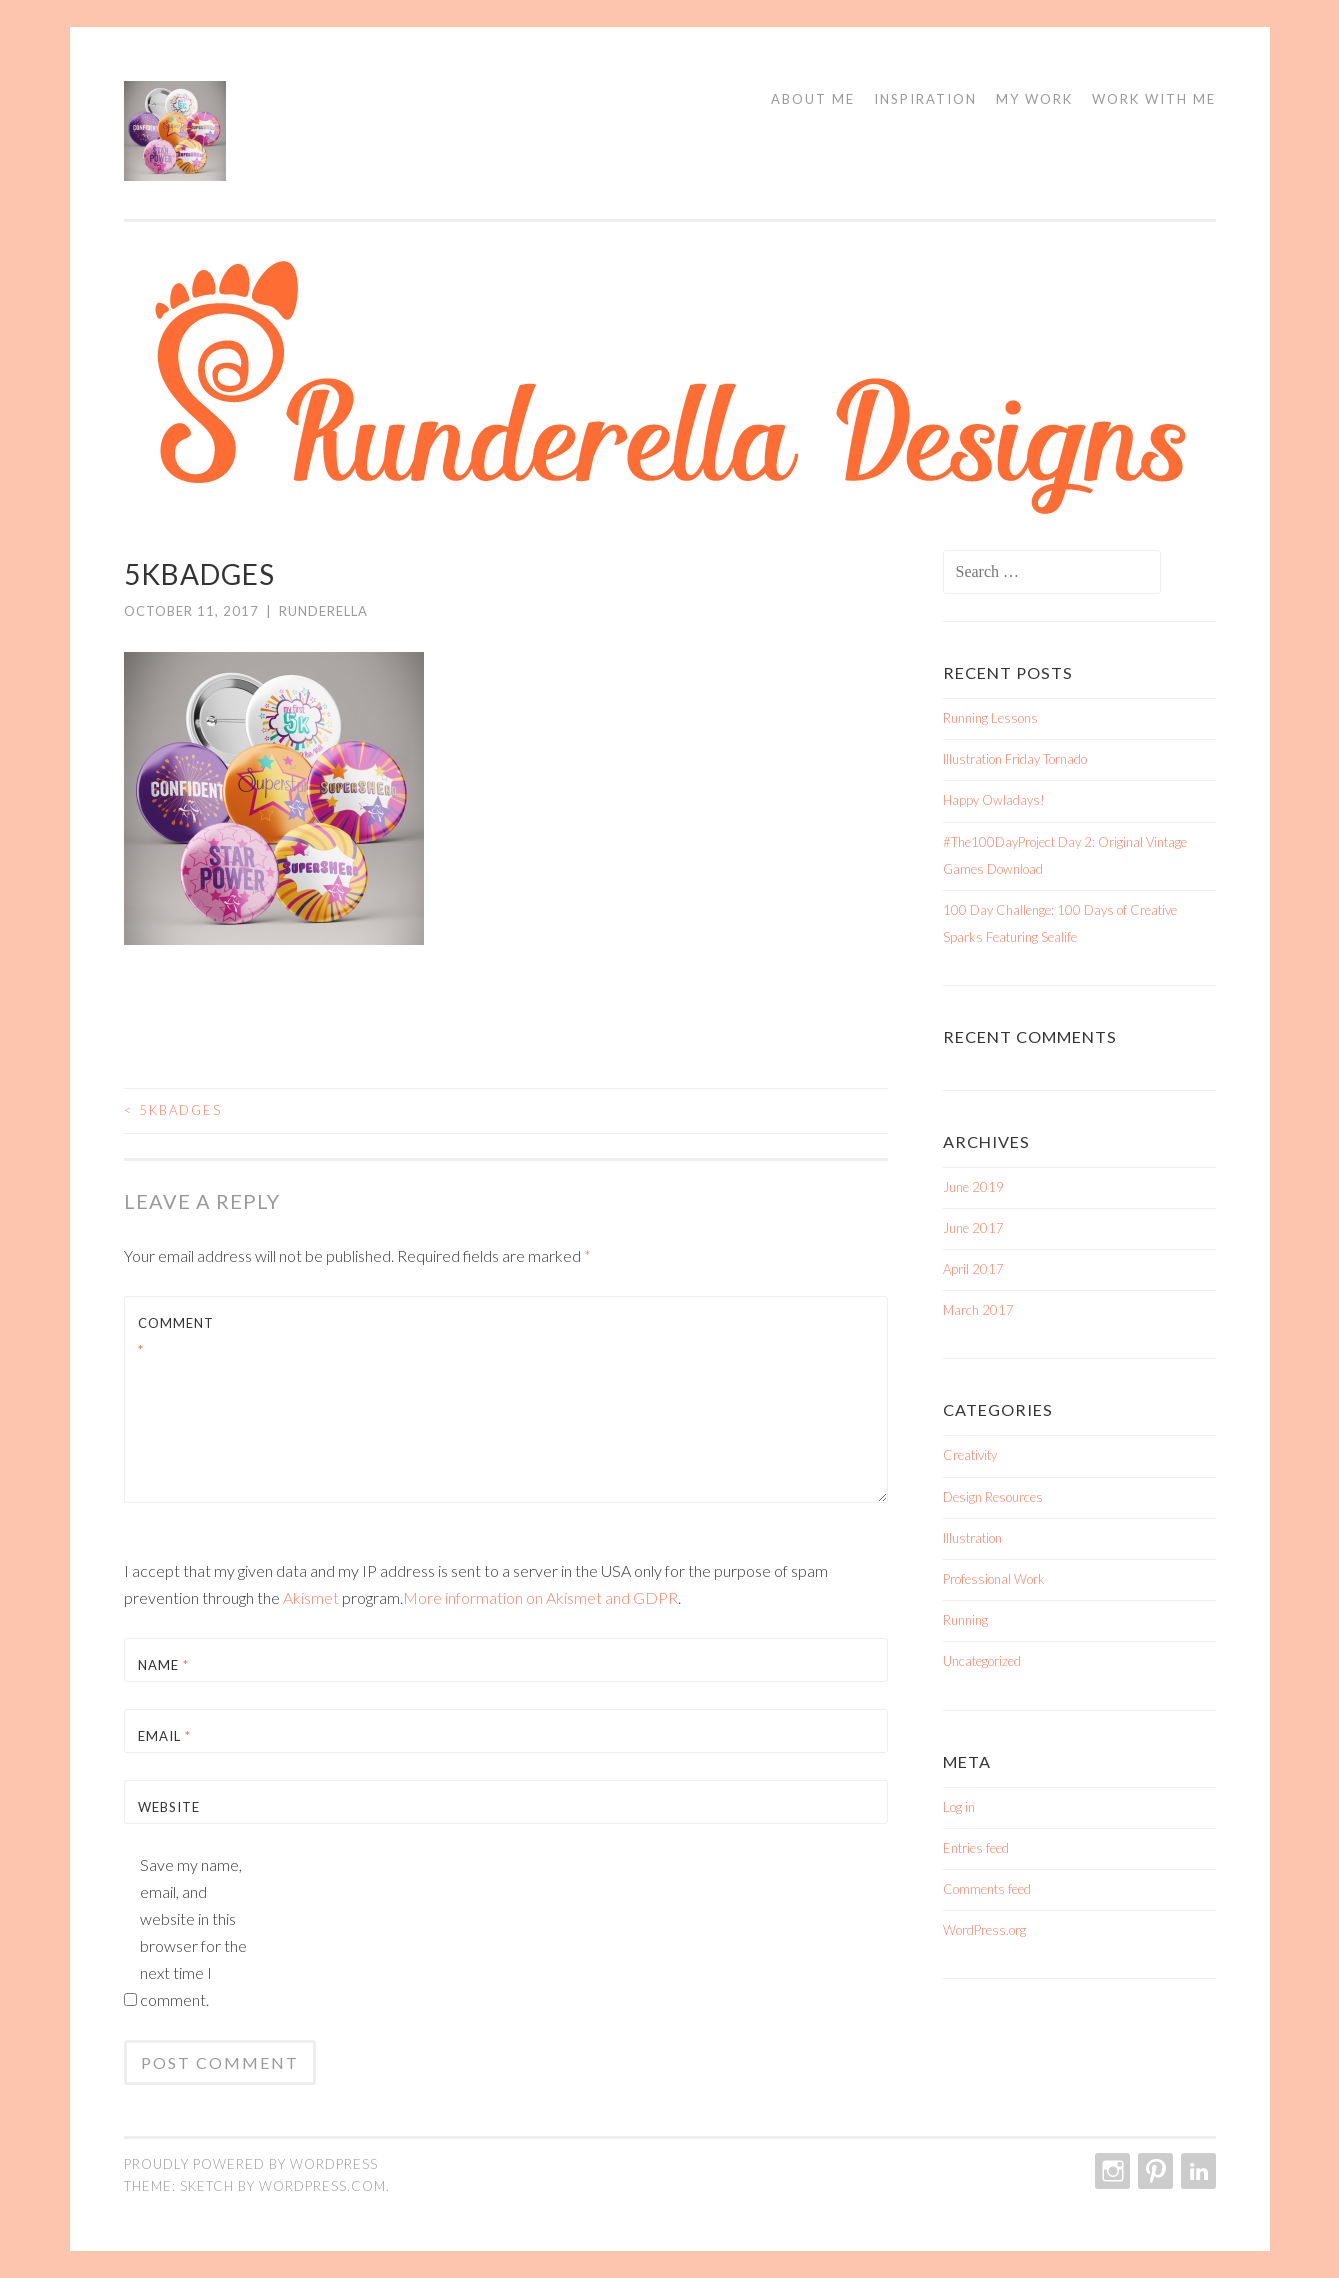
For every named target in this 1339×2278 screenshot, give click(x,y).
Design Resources (993, 1497)
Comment (176, 1336)
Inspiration (925, 99)
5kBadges (173, 1110)
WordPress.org (984, 1930)
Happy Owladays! (994, 800)
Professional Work (994, 1579)
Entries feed (976, 1848)
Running (965, 1620)
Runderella (323, 611)
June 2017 (973, 1228)
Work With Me (1154, 99)
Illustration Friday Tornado (1015, 759)
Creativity (970, 1455)
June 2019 (973, 1187)
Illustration (972, 1538)
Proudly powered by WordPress (251, 2164)
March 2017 (978, 1310)
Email (164, 1736)
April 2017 (973, 1269)
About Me (813, 99)
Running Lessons (990, 718)
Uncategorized (982, 1661)
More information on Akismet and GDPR (540, 1597)
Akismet (311, 1597)
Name (163, 1665)
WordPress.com (322, 2186)
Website (169, 1807)
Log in (959, 1807)
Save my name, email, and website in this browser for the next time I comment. (193, 1932)
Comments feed (987, 1889)
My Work (1034, 99)
